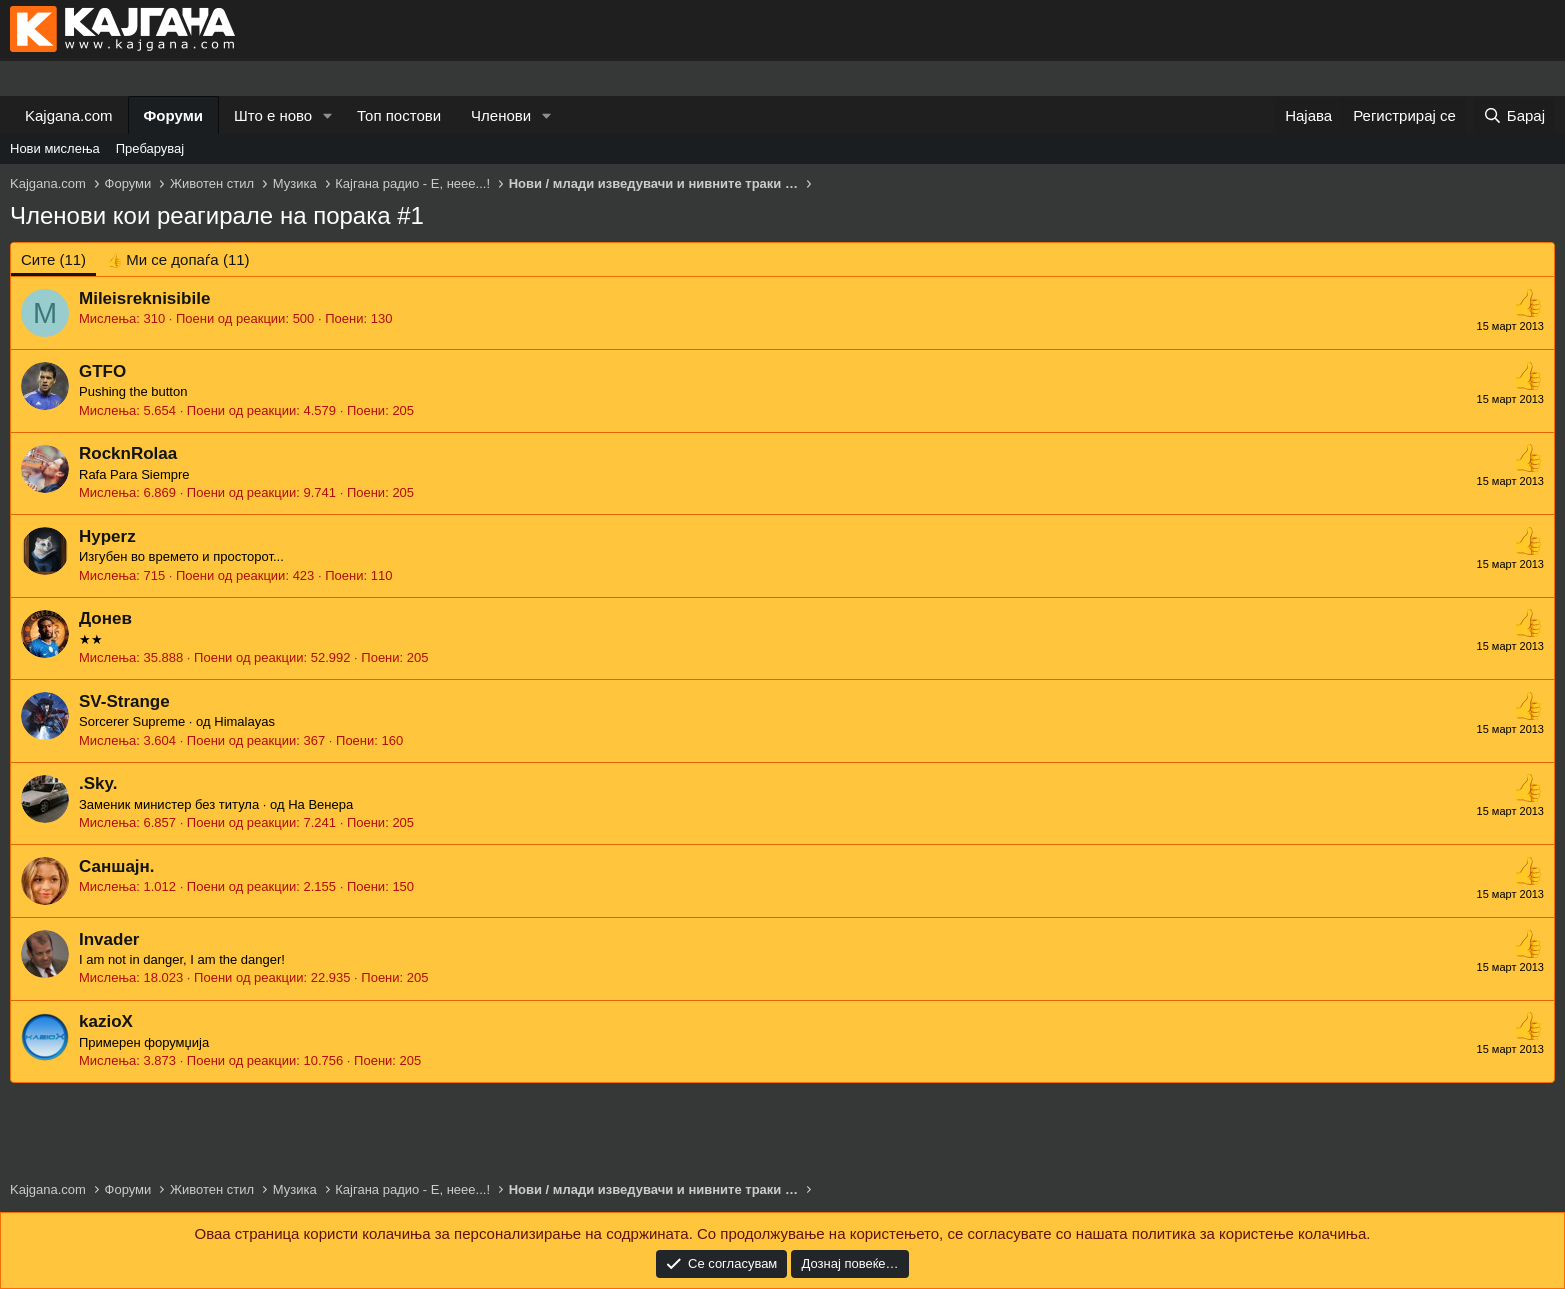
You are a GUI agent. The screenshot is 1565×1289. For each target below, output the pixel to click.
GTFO (102, 371)
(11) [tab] (53, 259)
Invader (109, 939)
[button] (328, 115)
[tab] (177, 259)
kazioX (106, 1021)
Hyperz (107, 536)
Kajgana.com (69, 115)
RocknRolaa (128, 453)
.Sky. (98, 783)
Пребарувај (150, 148)
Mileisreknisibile (144, 298)
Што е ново (273, 115)
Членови (501, 115)
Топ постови (399, 115)
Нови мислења (55, 148)
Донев (105, 618)
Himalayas (244, 721)
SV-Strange (124, 701)
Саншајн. (117, 866)
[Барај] (1514, 115)
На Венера (320, 804)
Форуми (173, 115)
